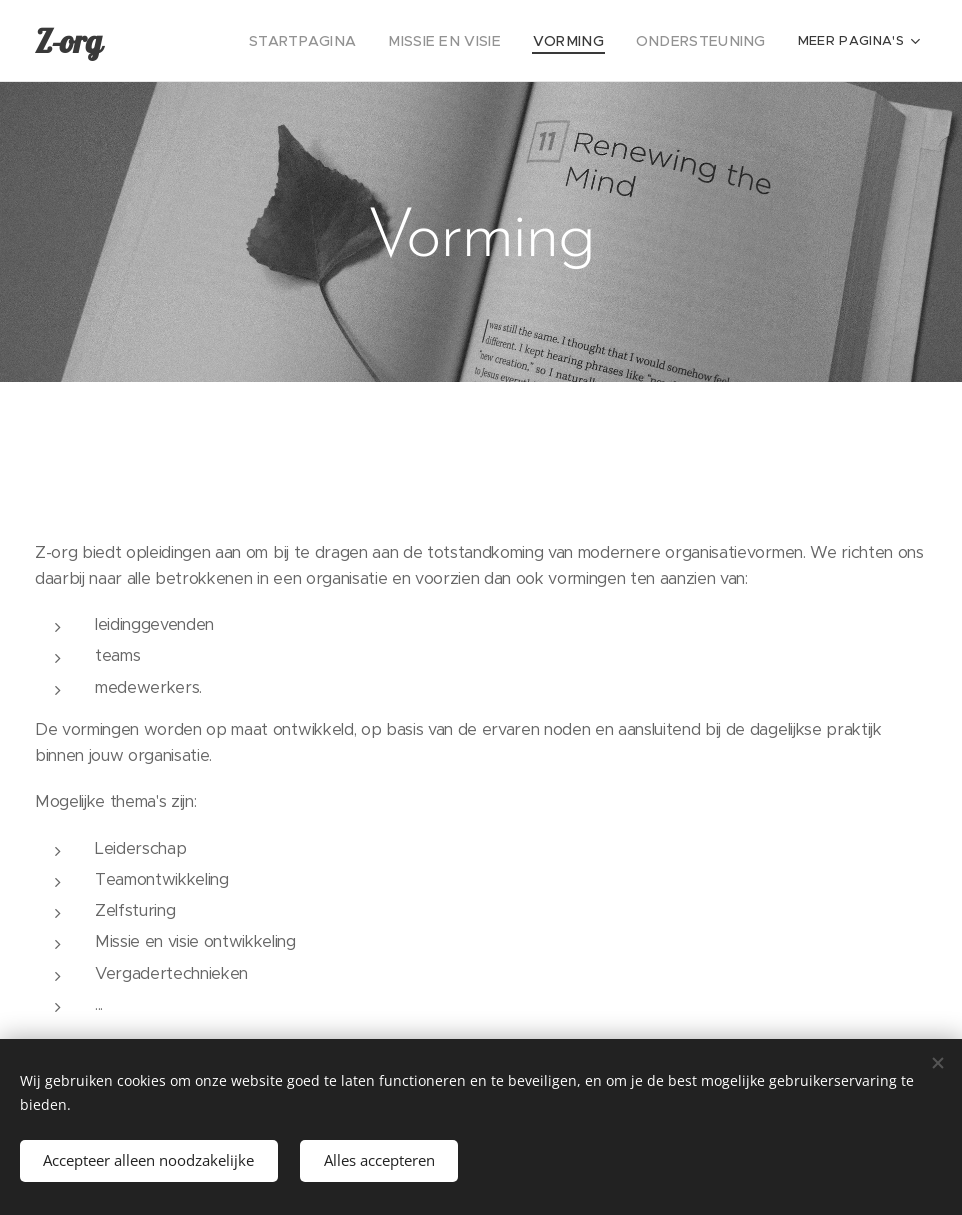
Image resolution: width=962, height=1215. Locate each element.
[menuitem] (221, 41)
